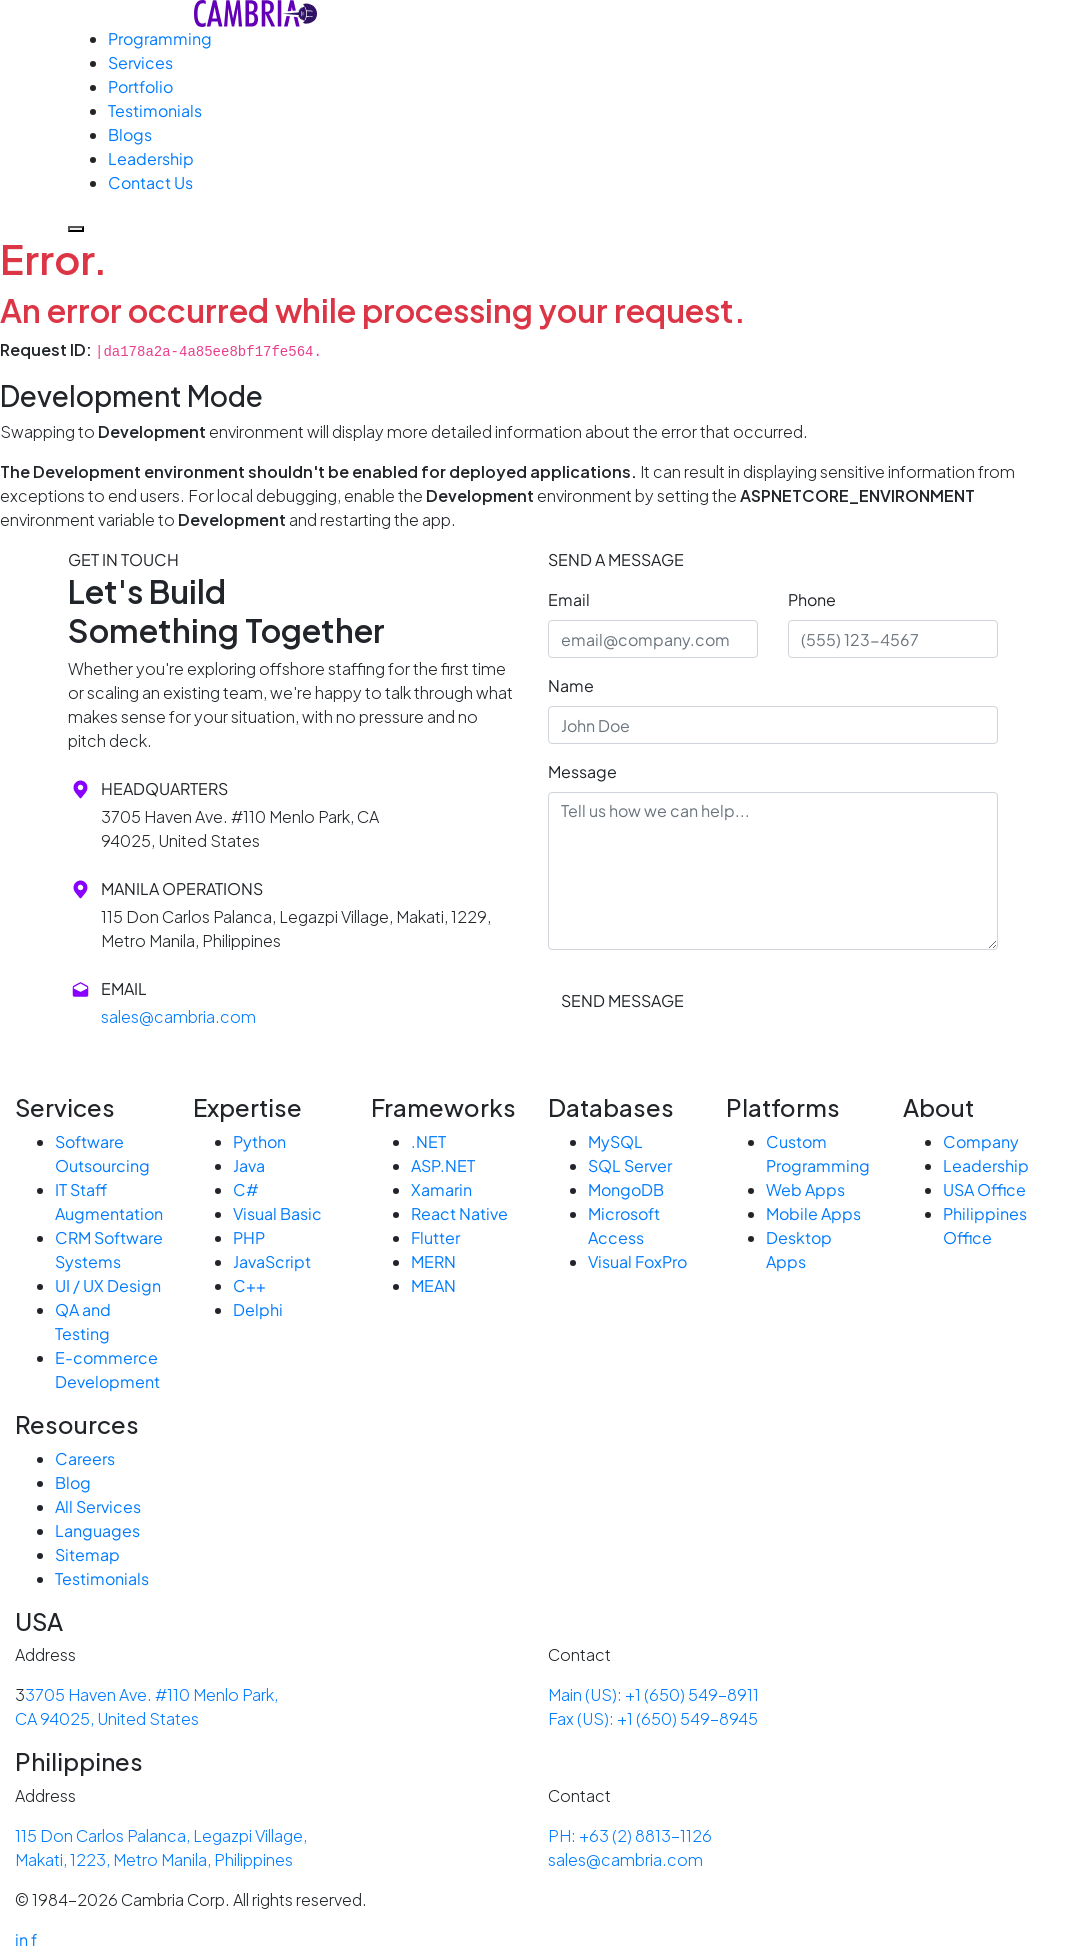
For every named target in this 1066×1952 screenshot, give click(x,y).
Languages (97, 1530)
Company (981, 1141)
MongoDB (626, 1189)
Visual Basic (277, 1213)
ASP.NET (443, 1165)
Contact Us (150, 182)
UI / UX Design (108, 1285)
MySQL (615, 1141)
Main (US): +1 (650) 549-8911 (653, 1694)
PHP (249, 1237)
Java (249, 1165)
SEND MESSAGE (622, 1000)
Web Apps (805, 1189)
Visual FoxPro (637, 1261)
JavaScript (272, 1261)
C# (246, 1189)
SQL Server (630, 1165)
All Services (98, 1506)
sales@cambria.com (178, 1016)
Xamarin (441, 1189)
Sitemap (87, 1554)
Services (140, 62)
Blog (73, 1482)
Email (569, 599)
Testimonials (155, 110)
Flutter (435, 1237)
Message (582, 771)
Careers (85, 1458)
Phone (812, 599)
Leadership (151, 158)
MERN (433, 1261)
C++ (249, 1285)
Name (571, 685)
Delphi (258, 1309)
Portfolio (140, 86)
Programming (160, 38)
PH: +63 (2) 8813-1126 (630, 1835)
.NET (428, 1141)
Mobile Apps (813, 1213)
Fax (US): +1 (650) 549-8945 (653, 1718)
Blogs (130, 134)
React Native (459, 1213)
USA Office (984, 1189)
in (21, 1939)
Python (259, 1141)
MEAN (433, 1285)
